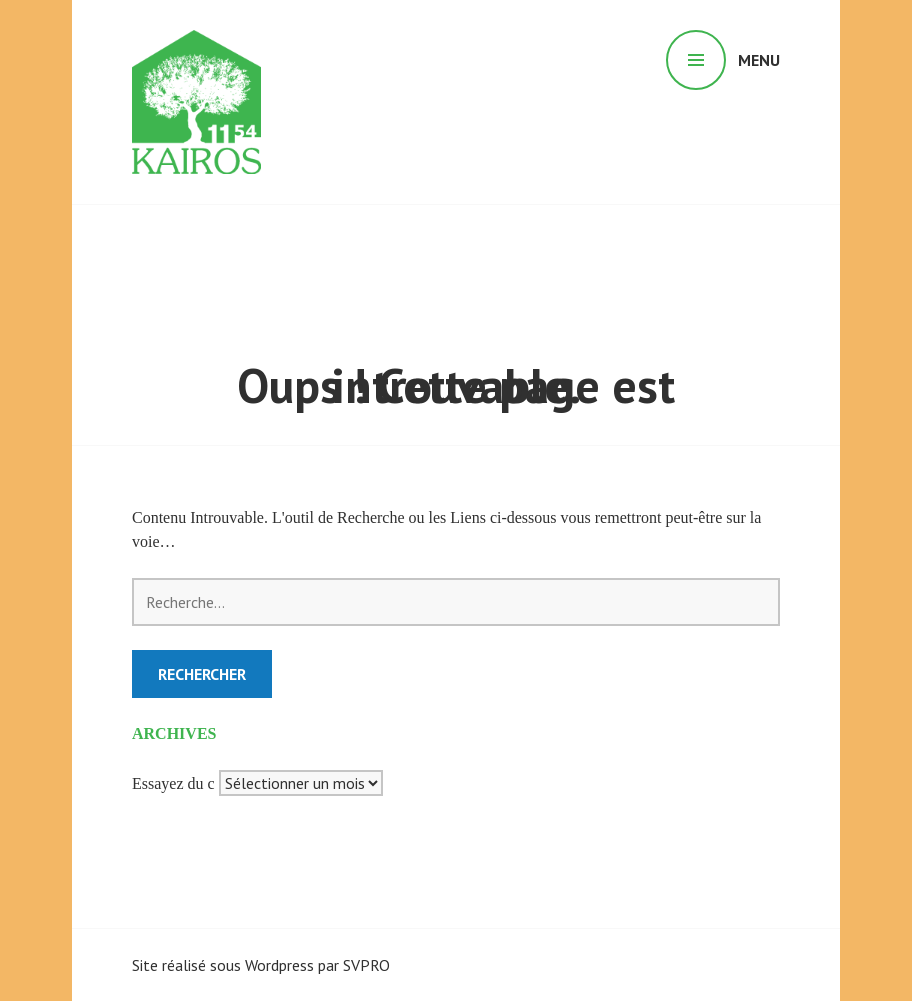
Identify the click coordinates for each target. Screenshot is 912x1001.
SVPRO (366, 965)
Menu (759, 60)
